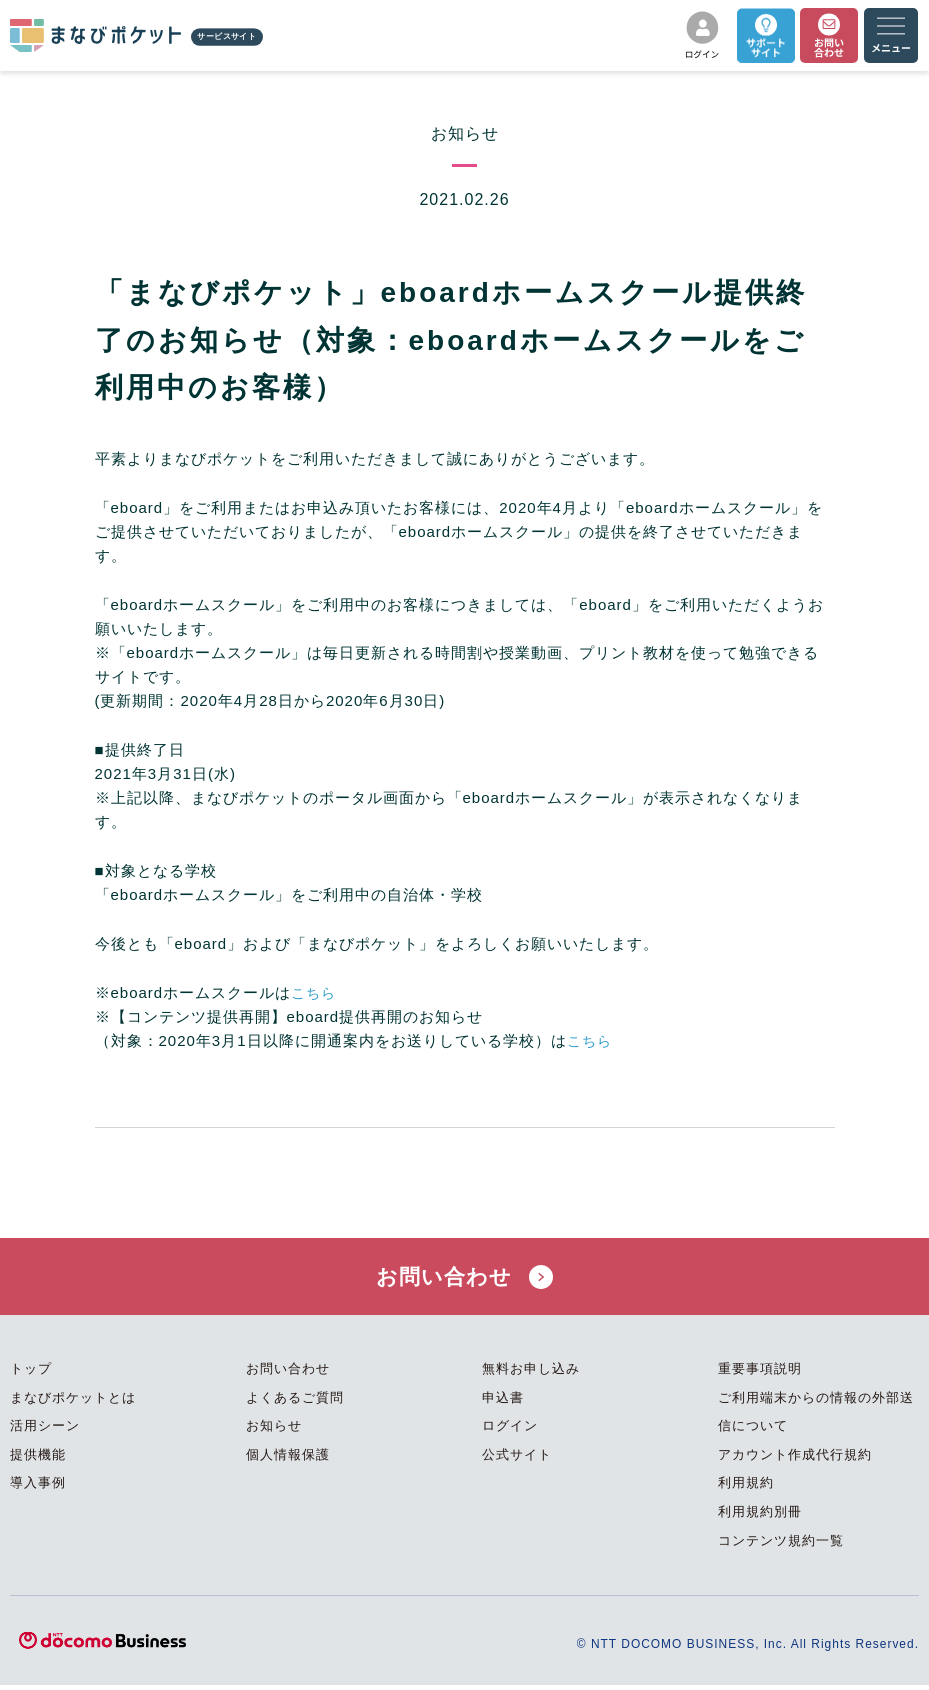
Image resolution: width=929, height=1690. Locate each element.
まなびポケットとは (73, 1401)
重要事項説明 (760, 1373)
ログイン (510, 1430)
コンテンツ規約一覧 (781, 1544)
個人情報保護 (288, 1459)
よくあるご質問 (295, 1401)
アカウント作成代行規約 (795, 1459)
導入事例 (38, 1487)
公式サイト (517, 1459)
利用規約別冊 (760, 1516)
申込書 (503, 1401)
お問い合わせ (465, 1278)
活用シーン (45, 1430)
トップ (31, 1373)
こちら (315, 992)
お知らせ (274, 1430)
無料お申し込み (531, 1373)
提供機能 (38, 1459)
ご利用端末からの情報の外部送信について (816, 1416)
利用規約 (746, 1487)
